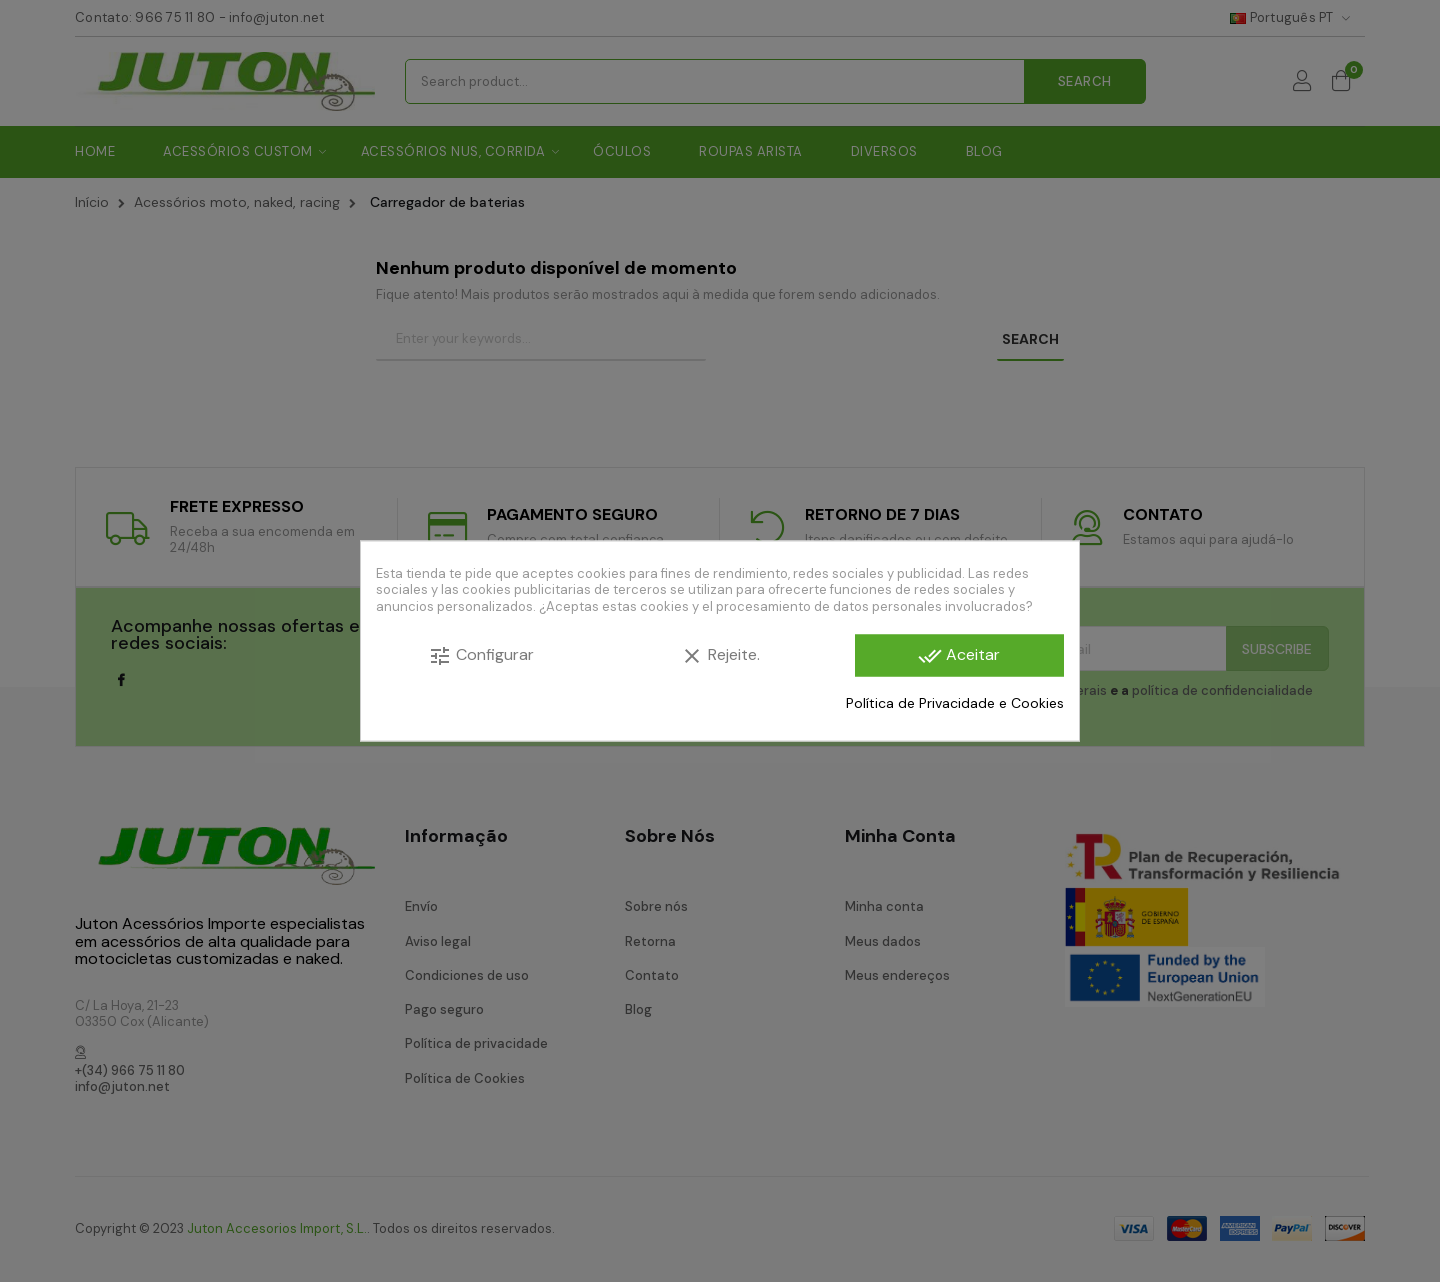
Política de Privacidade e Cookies (955, 702)
